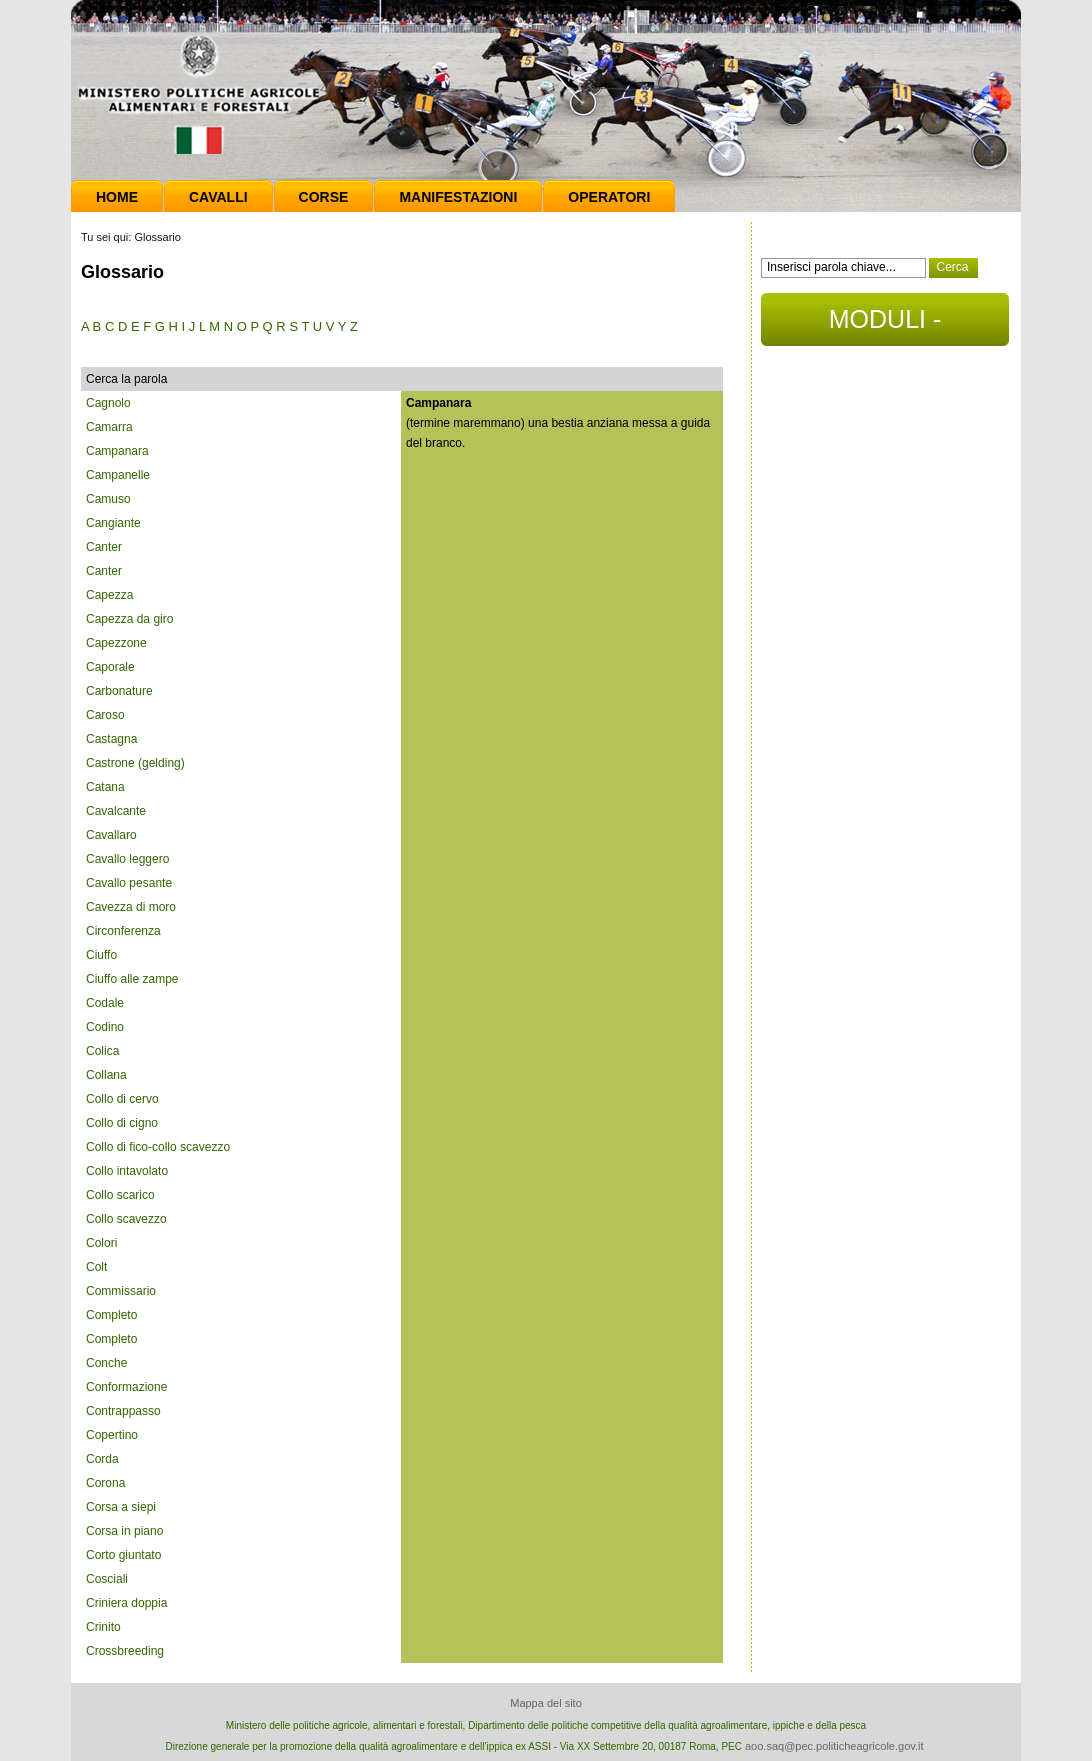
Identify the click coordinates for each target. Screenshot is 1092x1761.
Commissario (121, 1291)
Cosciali (107, 1579)
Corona (105, 1483)
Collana (106, 1075)
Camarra (109, 427)
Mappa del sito (546, 1703)
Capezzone (116, 643)
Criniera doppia (126, 1603)
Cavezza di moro (131, 907)
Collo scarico (120, 1195)
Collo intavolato (127, 1171)
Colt (96, 1267)
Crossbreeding (125, 1651)
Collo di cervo (122, 1099)
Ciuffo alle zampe (132, 979)
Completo (111, 1315)
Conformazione (126, 1387)
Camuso (108, 499)
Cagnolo (108, 403)
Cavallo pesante (129, 883)
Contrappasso (123, 1411)
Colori (101, 1243)
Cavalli (218, 197)
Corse (324, 197)
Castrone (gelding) (135, 763)
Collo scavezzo (126, 1219)
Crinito (103, 1627)
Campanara (117, 451)
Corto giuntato (123, 1555)
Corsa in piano (124, 1531)
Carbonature (119, 691)
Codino (105, 1027)
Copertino (112, 1435)
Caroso (105, 715)
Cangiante (113, 523)
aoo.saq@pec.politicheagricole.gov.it (834, 1746)
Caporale (110, 667)
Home (117, 197)
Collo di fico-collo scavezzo (158, 1147)
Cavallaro (111, 835)
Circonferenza (123, 931)
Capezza (109, 595)
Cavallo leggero (127, 859)
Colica (102, 1051)
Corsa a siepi (121, 1507)
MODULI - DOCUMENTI (884, 325)
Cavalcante (116, 811)
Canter (104, 547)
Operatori (609, 197)
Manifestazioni (458, 197)
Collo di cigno (122, 1123)
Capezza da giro (129, 619)
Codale (105, 1003)
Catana (105, 787)
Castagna (111, 739)
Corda (102, 1459)
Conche (106, 1363)
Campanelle (118, 475)
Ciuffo (101, 955)
